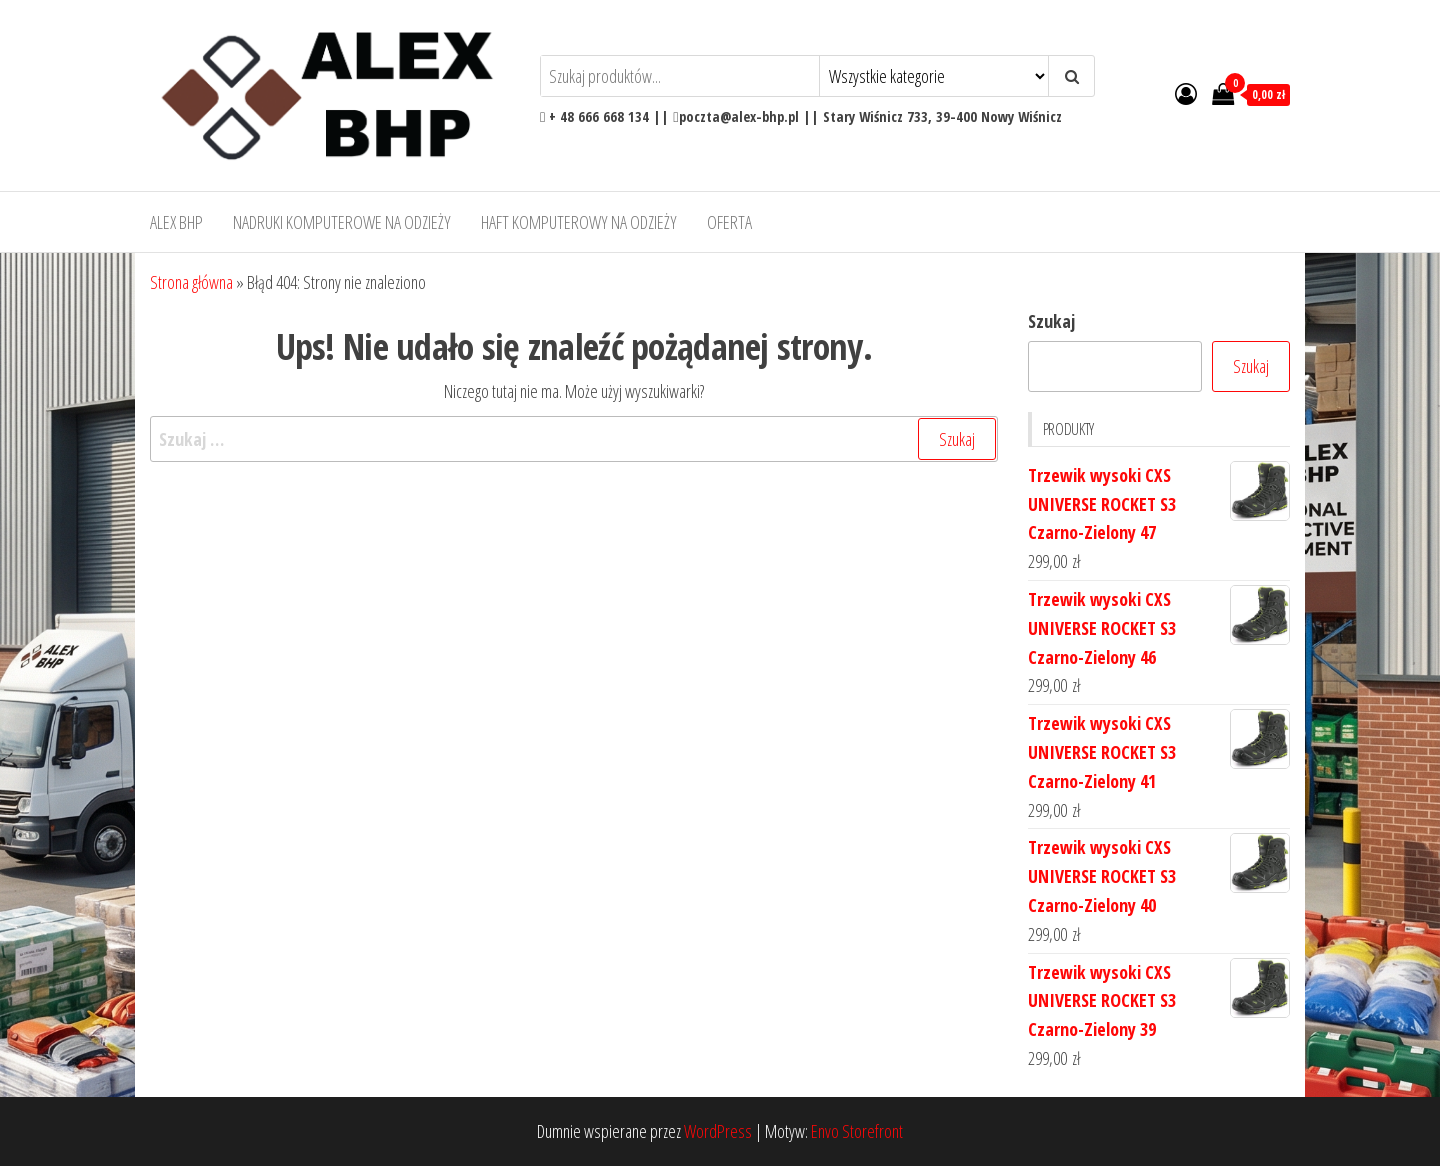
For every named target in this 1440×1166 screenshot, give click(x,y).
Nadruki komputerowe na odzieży (342, 222)
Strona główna (191, 282)
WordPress (718, 1131)
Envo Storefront (857, 1131)
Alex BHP (176, 222)
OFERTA (729, 222)
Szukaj (1051, 321)
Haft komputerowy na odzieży (579, 222)
